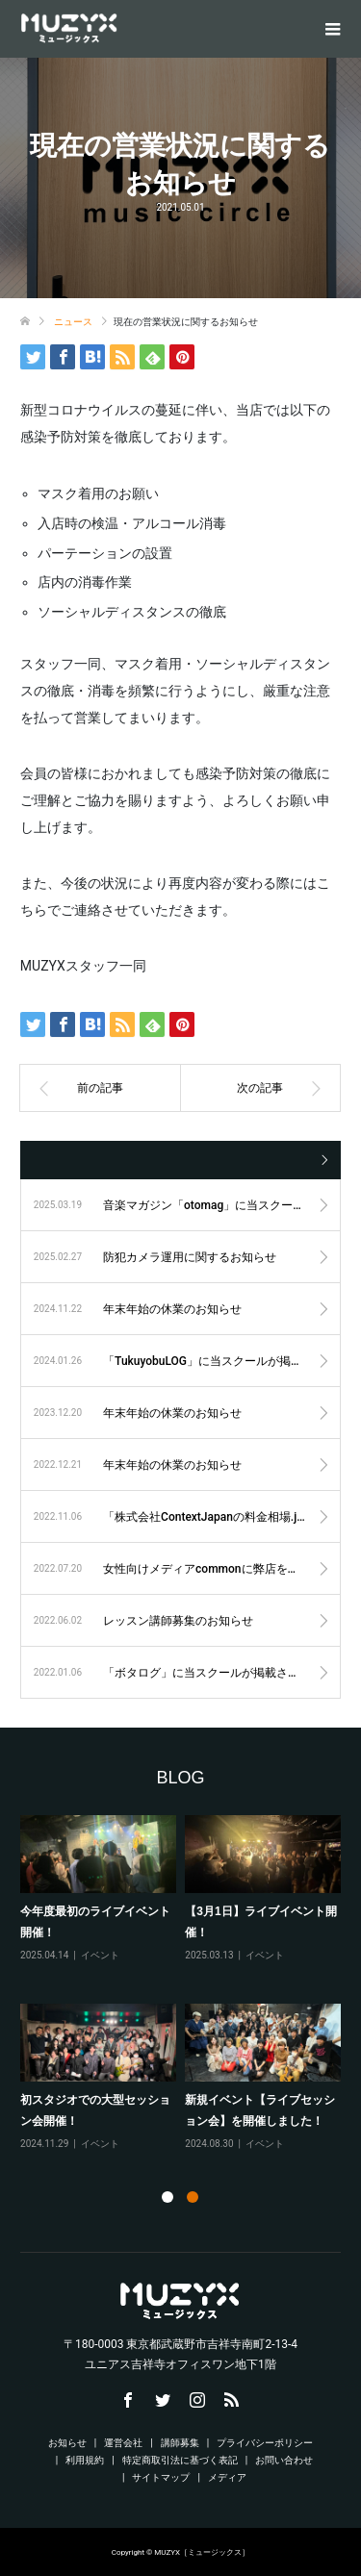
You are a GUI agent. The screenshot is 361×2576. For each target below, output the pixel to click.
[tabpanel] (184, 1991)
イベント (100, 1954)
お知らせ (67, 2442)
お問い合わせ (284, 2460)
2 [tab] (192, 2197)
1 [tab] (167, 2197)
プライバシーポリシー (265, 2442)
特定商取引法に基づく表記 (180, 2460)
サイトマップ (161, 2477)
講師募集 (180, 2442)
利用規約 (84, 2460)
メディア (227, 2477)
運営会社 (123, 2442)
